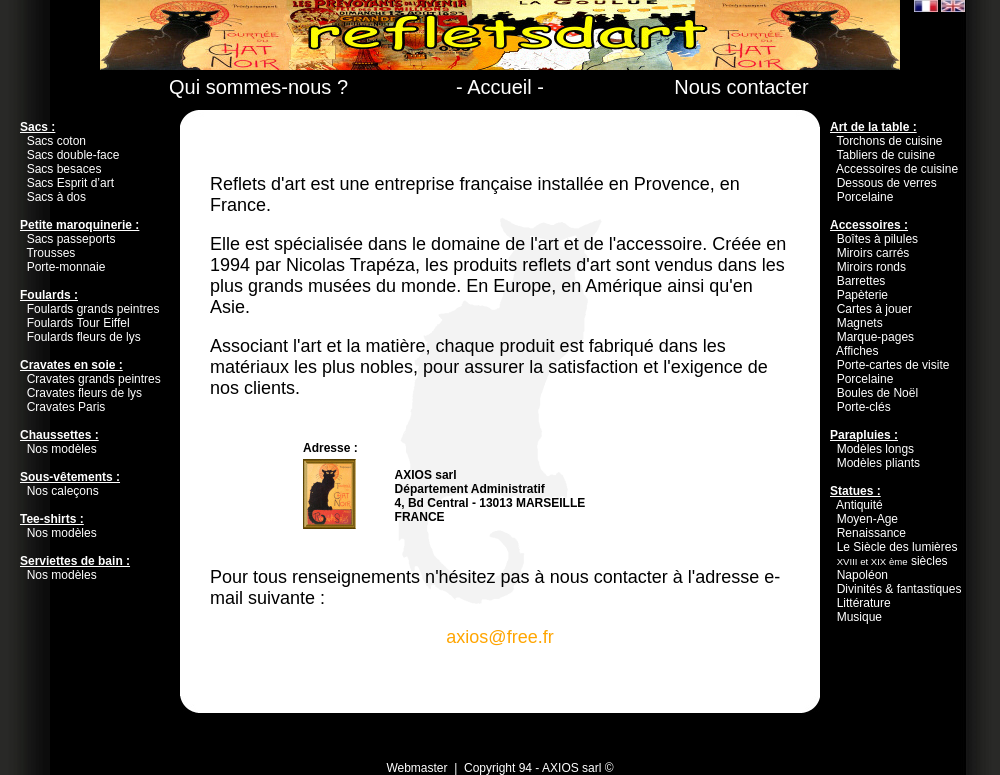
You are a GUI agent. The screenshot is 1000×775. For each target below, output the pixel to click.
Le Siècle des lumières (897, 547)
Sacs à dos (56, 197)
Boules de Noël (877, 393)
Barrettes (861, 281)
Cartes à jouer (874, 309)
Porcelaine (865, 197)
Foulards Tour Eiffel (78, 323)
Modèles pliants (878, 463)
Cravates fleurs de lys (84, 393)
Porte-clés (864, 407)
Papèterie (862, 295)
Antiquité (859, 505)
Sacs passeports (71, 239)
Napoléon (862, 575)
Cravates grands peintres (94, 379)
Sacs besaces (64, 169)
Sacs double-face (73, 155)
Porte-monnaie (66, 267)
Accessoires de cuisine (897, 169)
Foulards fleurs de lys (84, 337)
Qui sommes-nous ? (258, 87)
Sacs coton (56, 141)
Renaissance (871, 533)
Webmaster (416, 768)
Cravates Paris (66, 407)
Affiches (857, 351)
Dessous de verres (887, 183)
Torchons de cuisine (889, 141)
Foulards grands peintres (93, 309)
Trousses (50, 253)
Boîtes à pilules (877, 239)
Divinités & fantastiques (899, 589)
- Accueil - (500, 87)
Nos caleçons (63, 491)
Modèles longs (875, 449)
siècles (892, 561)
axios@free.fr (499, 637)
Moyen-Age (867, 519)
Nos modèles (62, 449)
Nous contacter (741, 87)
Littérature (864, 603)
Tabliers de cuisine (885, 155)
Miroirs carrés (873, 253)
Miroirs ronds (871, 267)
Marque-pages (875, 337)
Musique (859, 617)
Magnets (860, 323)
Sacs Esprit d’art (70, 183)
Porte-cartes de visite (893, 365)
